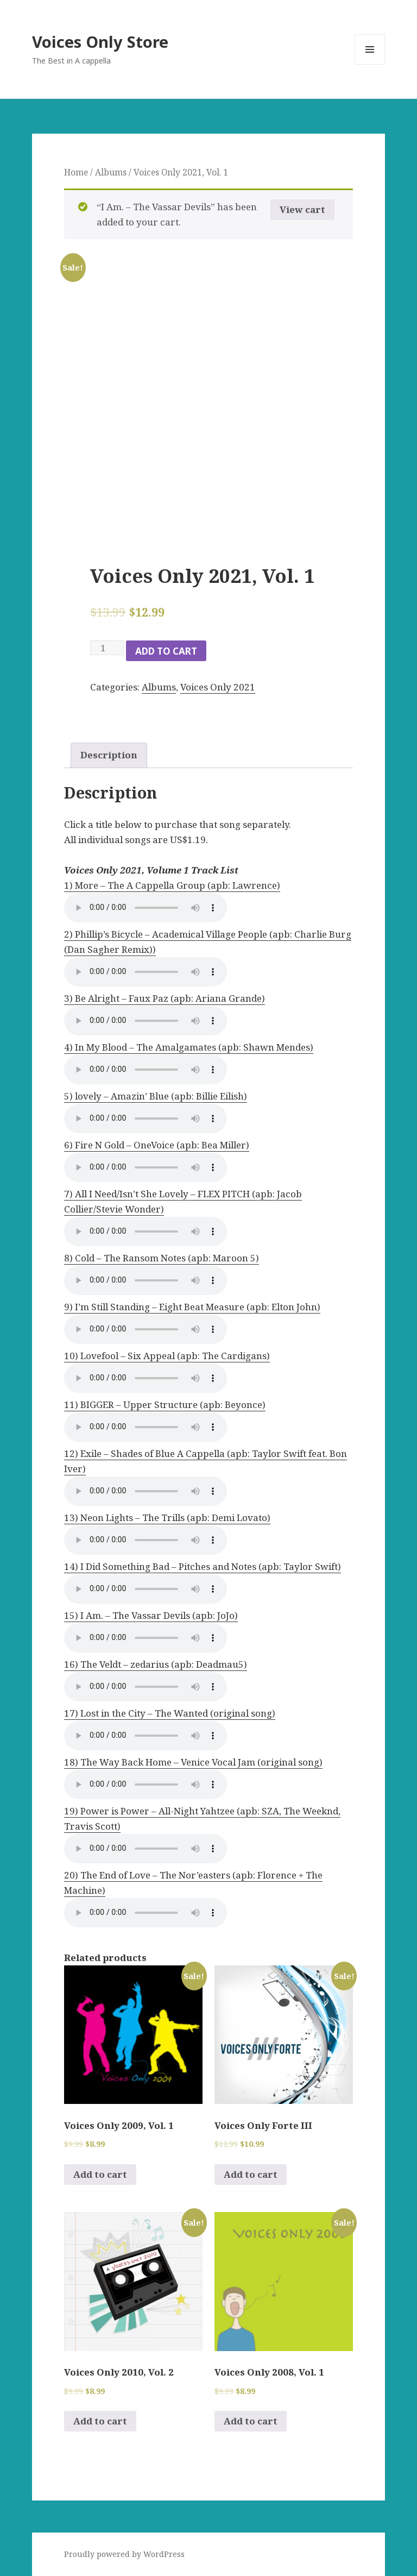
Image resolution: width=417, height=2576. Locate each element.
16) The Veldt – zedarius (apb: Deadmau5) (155, 1664)
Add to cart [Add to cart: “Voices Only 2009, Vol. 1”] (100, 2174)
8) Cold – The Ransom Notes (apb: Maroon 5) (161, 1258)
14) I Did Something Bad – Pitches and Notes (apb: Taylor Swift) (202, 1566)
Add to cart (166, 651)
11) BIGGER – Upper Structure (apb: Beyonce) (165, 1404)
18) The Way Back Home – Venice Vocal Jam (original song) (193, 1762)
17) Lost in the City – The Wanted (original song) (169, 1713)
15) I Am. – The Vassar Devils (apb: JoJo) (151, 1615)
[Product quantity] (107, 647)
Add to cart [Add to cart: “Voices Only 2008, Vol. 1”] (250, 2421)
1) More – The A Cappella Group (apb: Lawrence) (172, 885)
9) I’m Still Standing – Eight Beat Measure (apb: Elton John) (192, 1306)
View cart (302, 209)
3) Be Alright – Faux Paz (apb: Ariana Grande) (164, 998)
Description (108, 755)
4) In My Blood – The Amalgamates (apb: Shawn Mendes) (188, 1047)
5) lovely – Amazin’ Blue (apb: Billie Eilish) (155, 1096)
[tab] (109, 755)
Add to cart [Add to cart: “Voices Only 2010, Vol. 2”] (100, 2421)
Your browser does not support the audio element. (145, 907)
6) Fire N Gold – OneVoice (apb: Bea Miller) (156, 1145)
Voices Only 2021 (217, 687)
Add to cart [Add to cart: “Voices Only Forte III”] (250, 2174)
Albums (111, 172)
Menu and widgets (370, 64)
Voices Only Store (100, 41)
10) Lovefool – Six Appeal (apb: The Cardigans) (167, 1355)
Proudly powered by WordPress (124, 2554)
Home (76, 172)
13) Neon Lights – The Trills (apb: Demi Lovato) (167, 1517)
